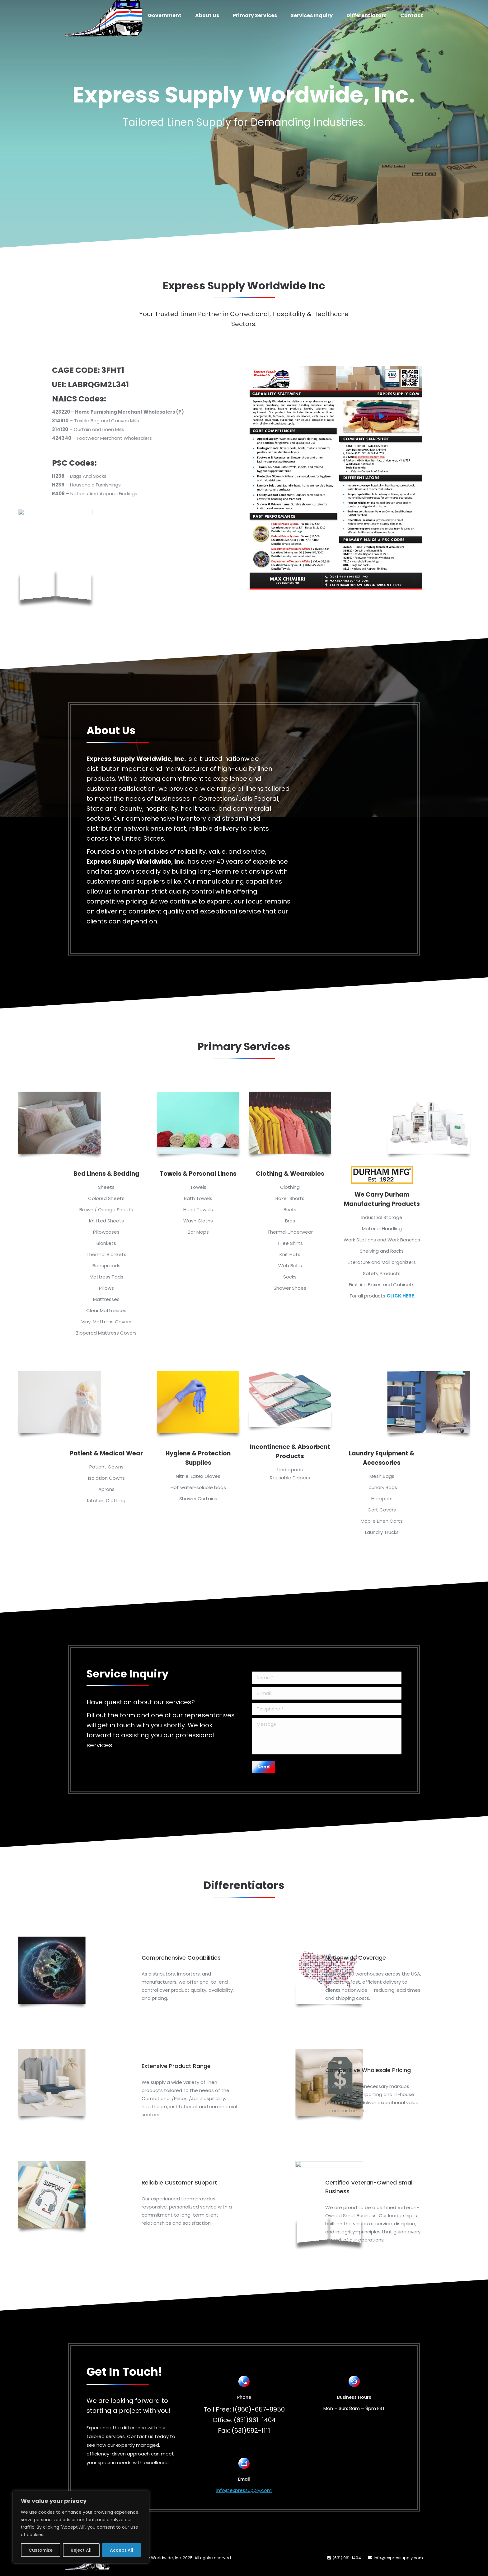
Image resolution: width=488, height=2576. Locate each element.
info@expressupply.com (244, 2490)
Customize (41, 2550)
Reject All (81, 2550)
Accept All (121, 2550)
